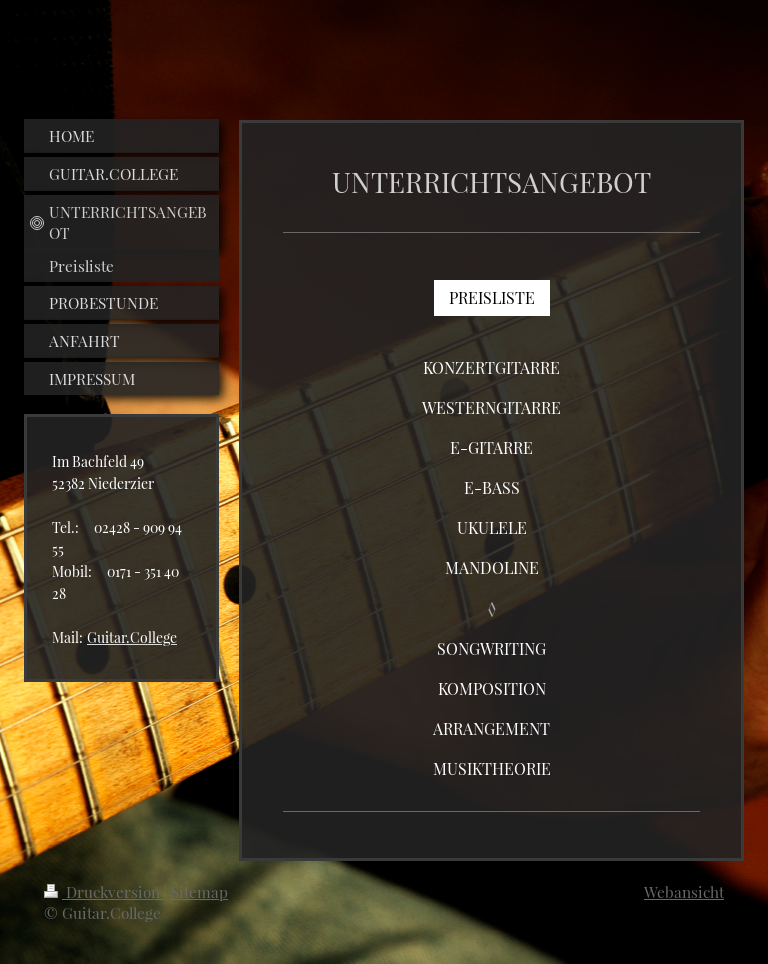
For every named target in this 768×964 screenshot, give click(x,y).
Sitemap (199, 891)
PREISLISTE (492, 297)
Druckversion (104, 891)
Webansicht (684, 891)
